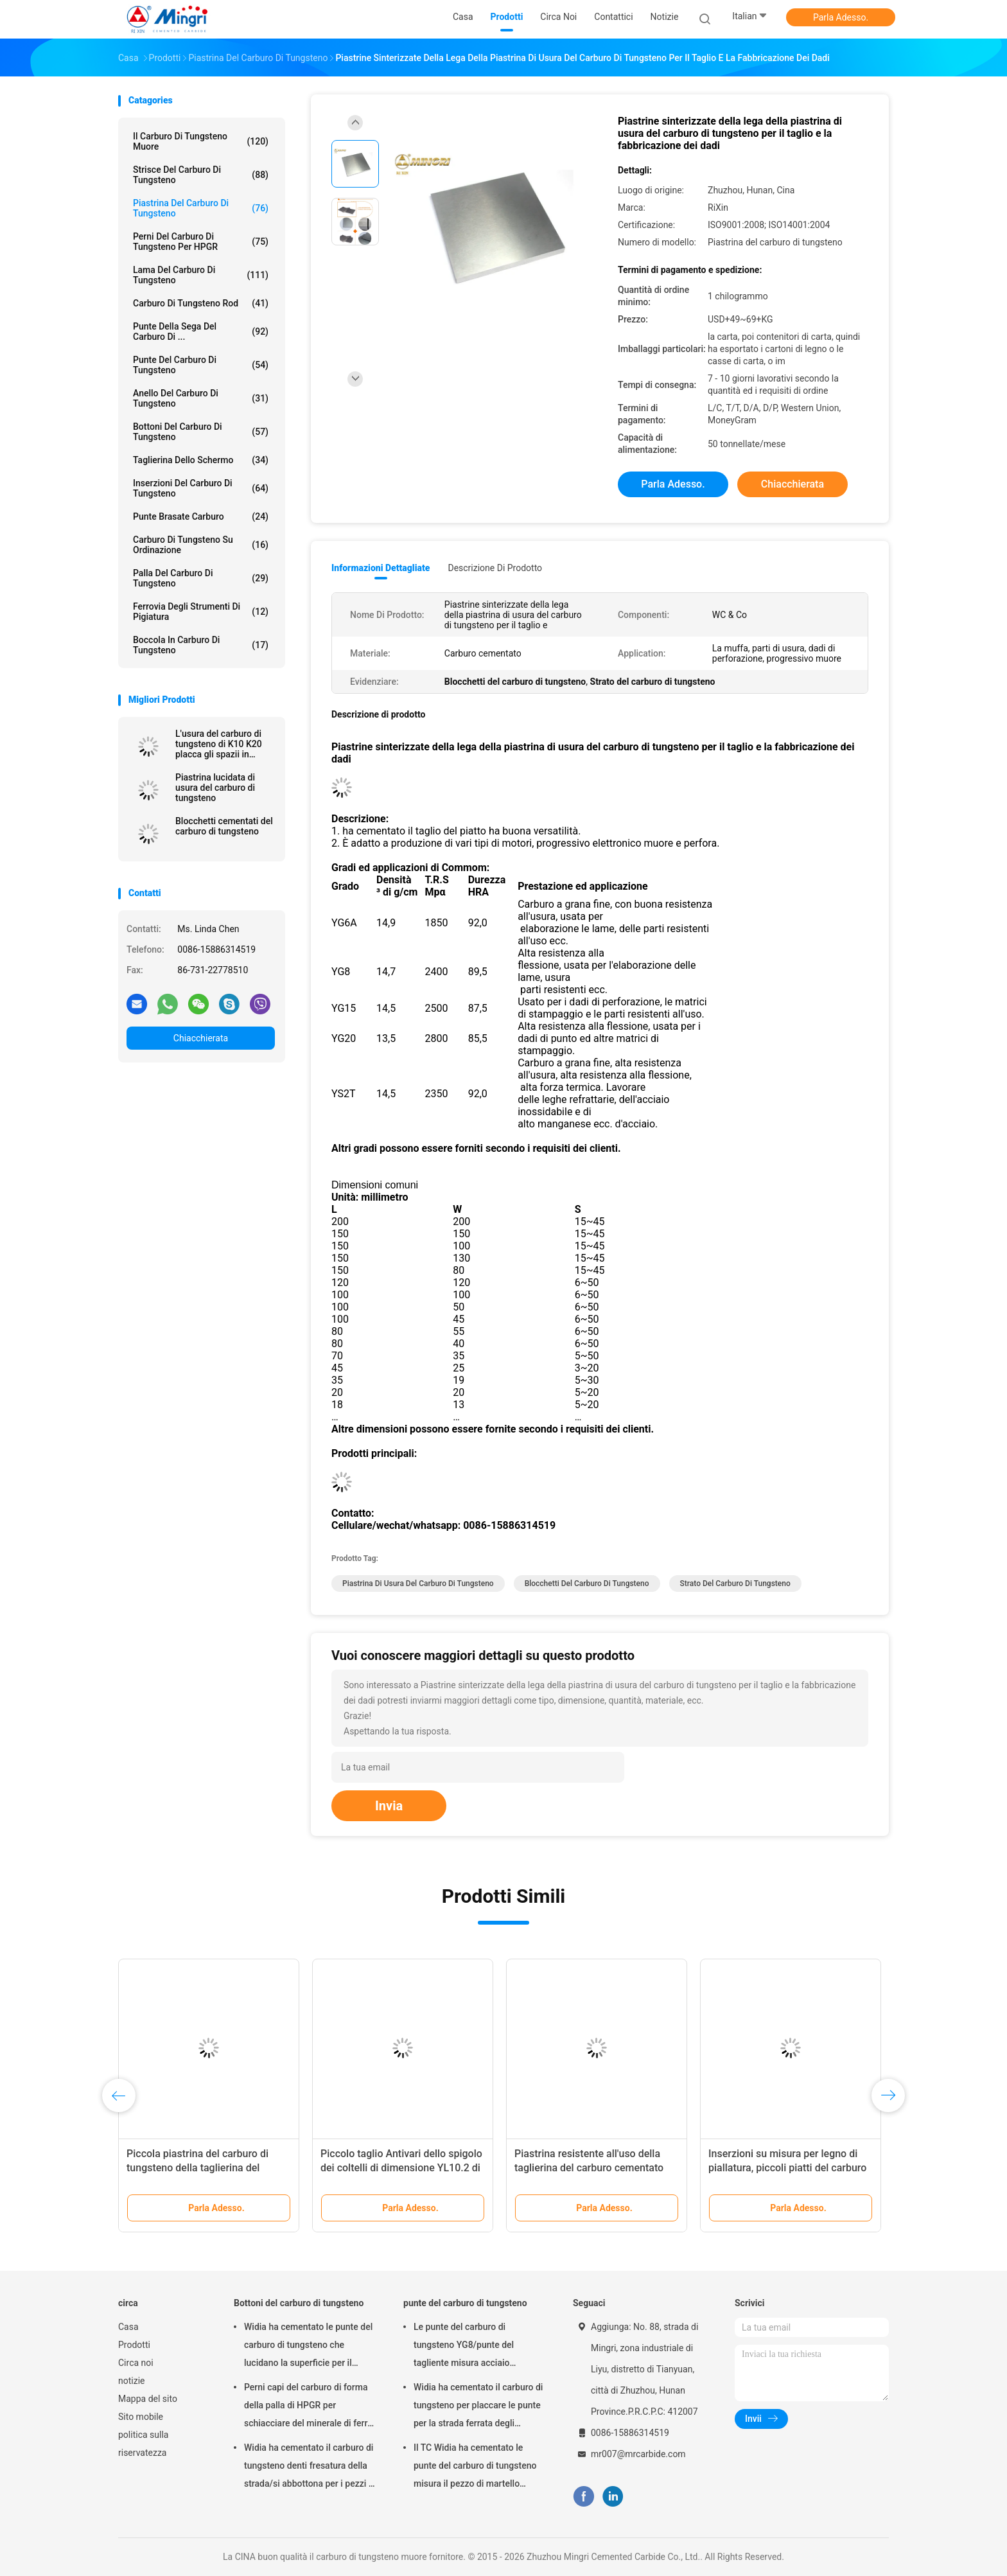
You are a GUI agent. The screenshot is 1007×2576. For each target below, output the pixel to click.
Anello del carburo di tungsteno (200, 398)
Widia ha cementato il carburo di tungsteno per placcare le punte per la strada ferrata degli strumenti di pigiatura (478, 2407)
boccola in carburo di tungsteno (200, 645)
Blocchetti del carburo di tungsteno (587, 1583)
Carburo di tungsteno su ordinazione (200, 544)
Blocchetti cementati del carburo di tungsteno (224, 826)
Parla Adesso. (840, 17)
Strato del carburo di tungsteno (735, 1583)
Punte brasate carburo (200, 516)
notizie (131, 2381)
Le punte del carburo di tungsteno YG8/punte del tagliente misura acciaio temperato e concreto (464, 2347)
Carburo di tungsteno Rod (200, 303)
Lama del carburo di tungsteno (200, 275)
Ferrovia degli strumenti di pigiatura (200, 611)
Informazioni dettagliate (380, 568)
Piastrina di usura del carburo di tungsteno (418, 1583)
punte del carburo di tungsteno (200, 365)
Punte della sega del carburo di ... (200, 331)
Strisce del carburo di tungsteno (200, 174)
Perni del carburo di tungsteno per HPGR (200, 241)
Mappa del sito (147, 2399)
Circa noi (135, 2363)
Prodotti (134, 2345)
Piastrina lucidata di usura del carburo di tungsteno (215, 787)
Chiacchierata (200, 1038)
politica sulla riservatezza (143, 2444)
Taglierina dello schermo (200, 460)
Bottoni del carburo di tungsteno (200, 431)
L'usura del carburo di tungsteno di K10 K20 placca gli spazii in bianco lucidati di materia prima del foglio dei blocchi (223, 743)
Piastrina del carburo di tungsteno (200, 208)
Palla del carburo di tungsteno (200, 578)
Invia (389, 1805)
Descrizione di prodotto (495, 568)
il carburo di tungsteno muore (200, 141)
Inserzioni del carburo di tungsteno (200, 488)
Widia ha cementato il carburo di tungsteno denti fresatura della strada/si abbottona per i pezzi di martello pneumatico (310, 2467)
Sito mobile (140, 2417)
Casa (128, 2327)
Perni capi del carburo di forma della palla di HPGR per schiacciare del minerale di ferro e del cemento (308, 2407)
